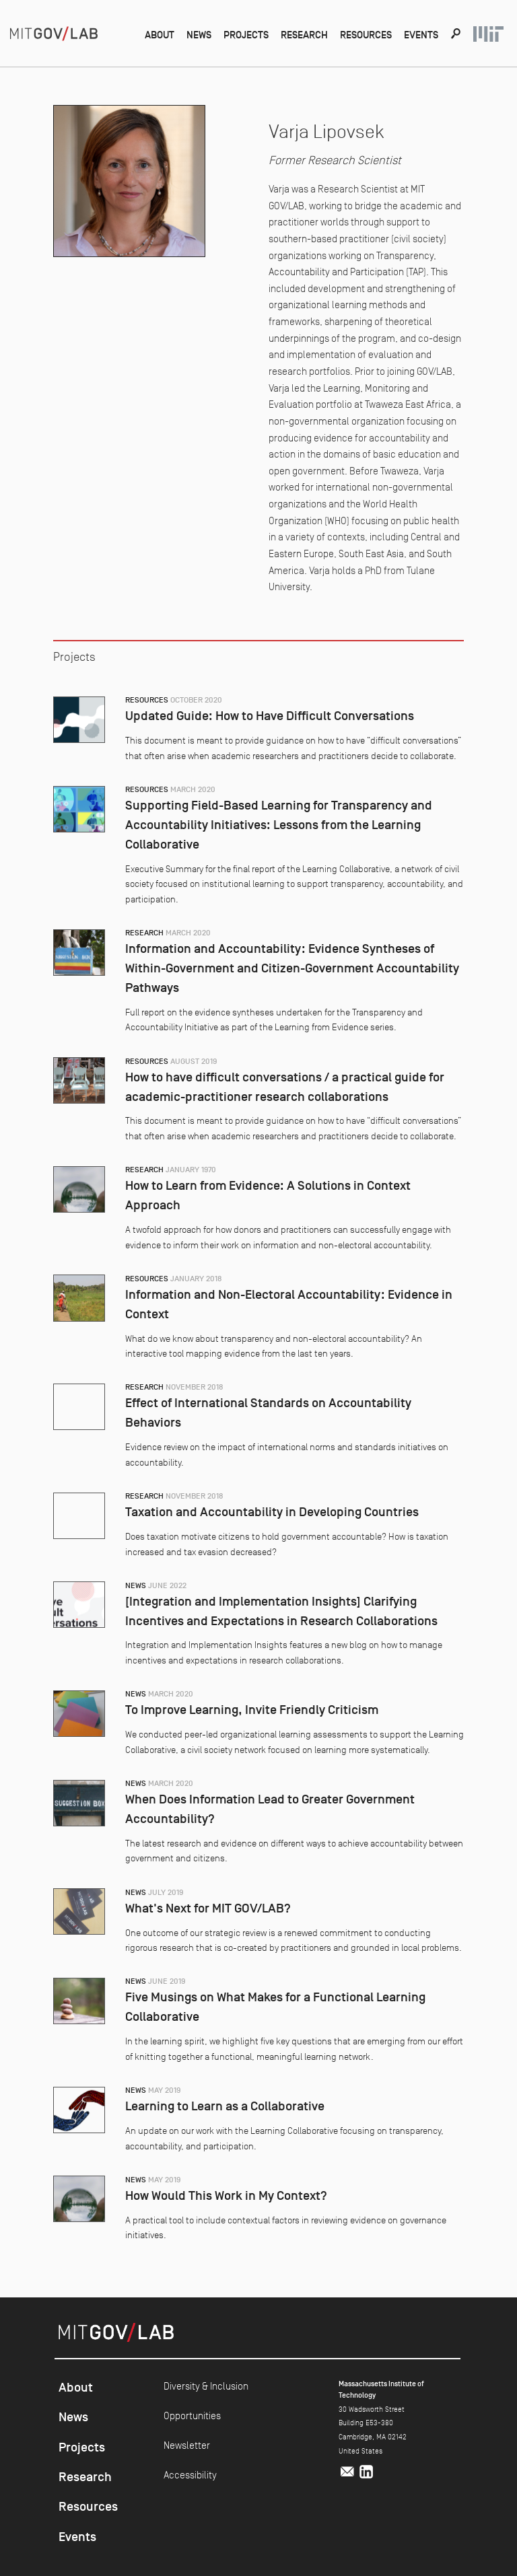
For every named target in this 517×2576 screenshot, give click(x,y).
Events (421, 34)
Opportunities (192, 2415)
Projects (246, 34)
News (198, 34)
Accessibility (190, 2474)
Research (304, 34)
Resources (366, 34)
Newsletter (187, 2445)
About (159, 34)
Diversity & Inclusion (206, 2386)
